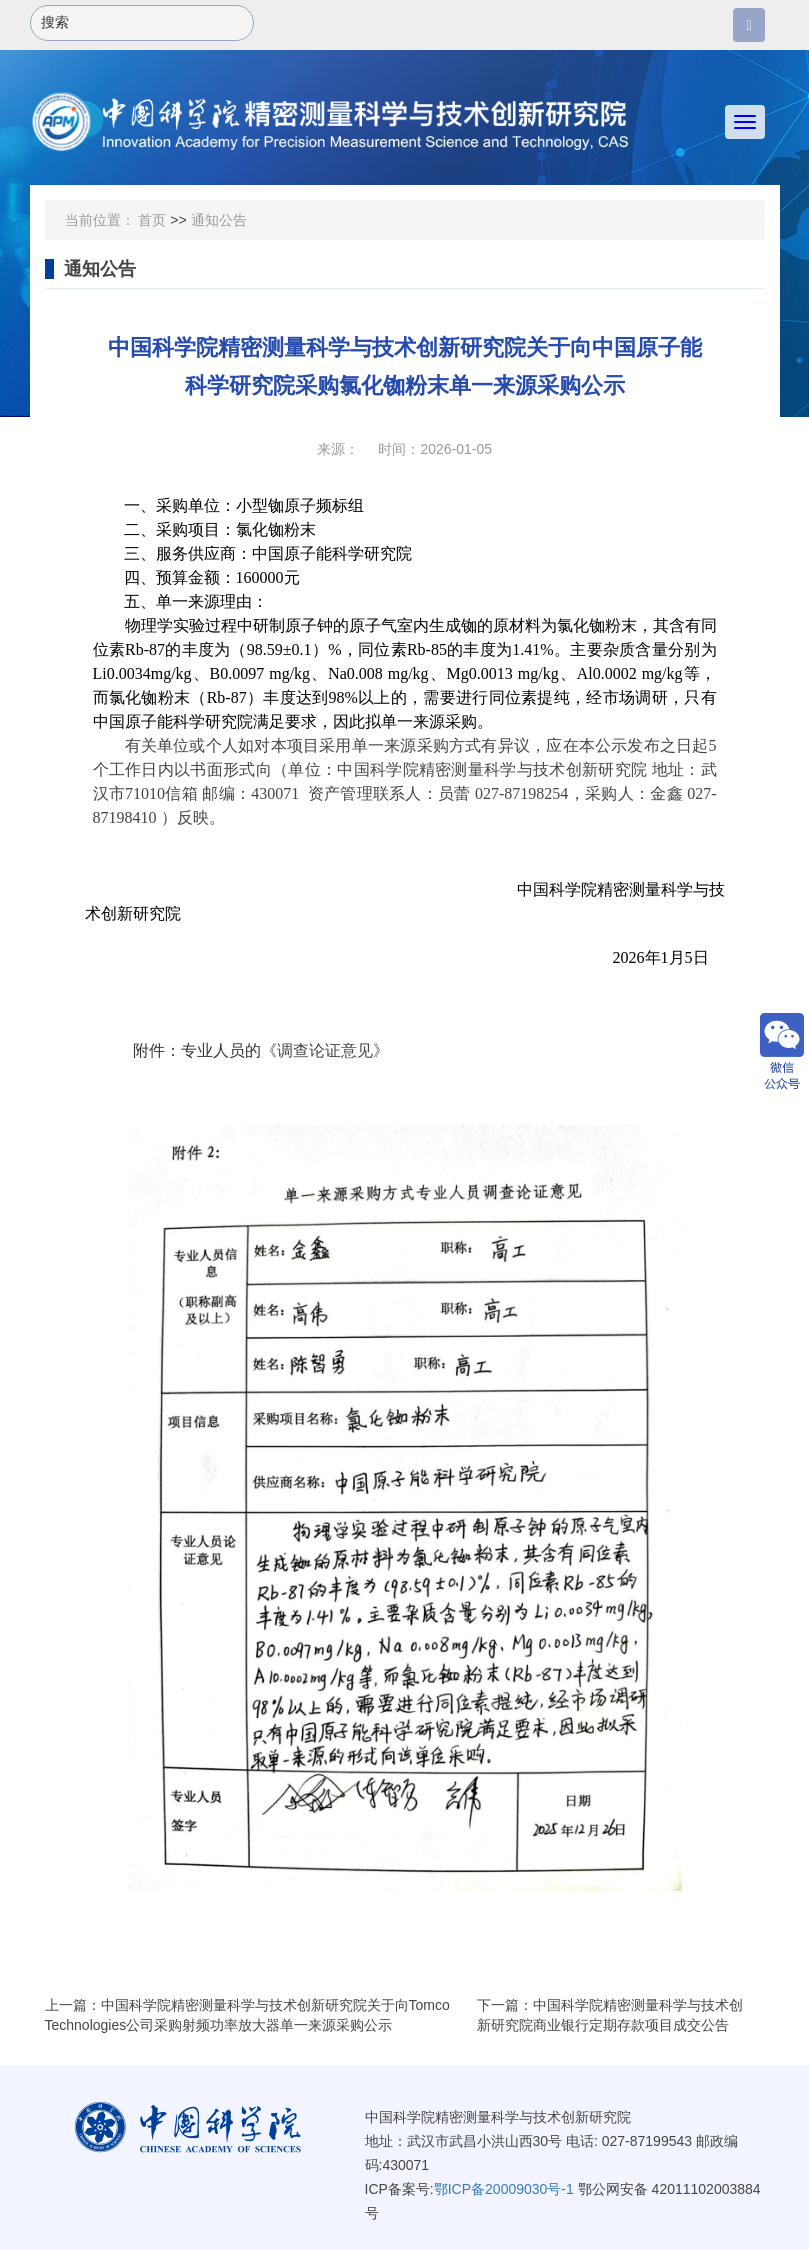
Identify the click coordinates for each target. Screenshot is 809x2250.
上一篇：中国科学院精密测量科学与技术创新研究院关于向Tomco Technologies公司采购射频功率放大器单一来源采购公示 (247, 2015)
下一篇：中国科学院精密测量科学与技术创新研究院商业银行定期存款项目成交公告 (610, 2015)
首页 (152, 220)
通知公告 (219, 220)
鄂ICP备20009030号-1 (504, 2189)
